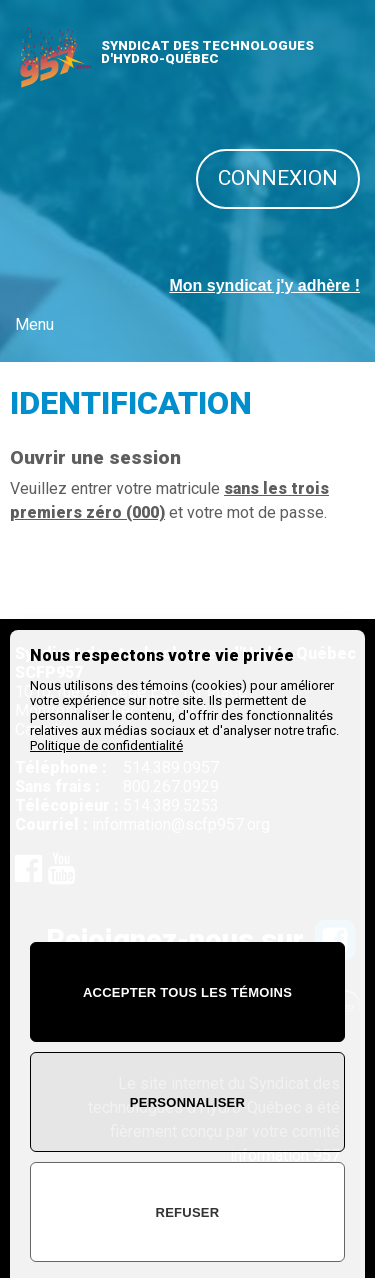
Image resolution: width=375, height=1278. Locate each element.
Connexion (278, 178)
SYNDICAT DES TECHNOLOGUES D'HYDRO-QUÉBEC (207, 52)
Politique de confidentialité (106, 745)
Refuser (188, 1212)
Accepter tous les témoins (187, 992)
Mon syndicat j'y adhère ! (264, 285)
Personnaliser (187, 1102)
